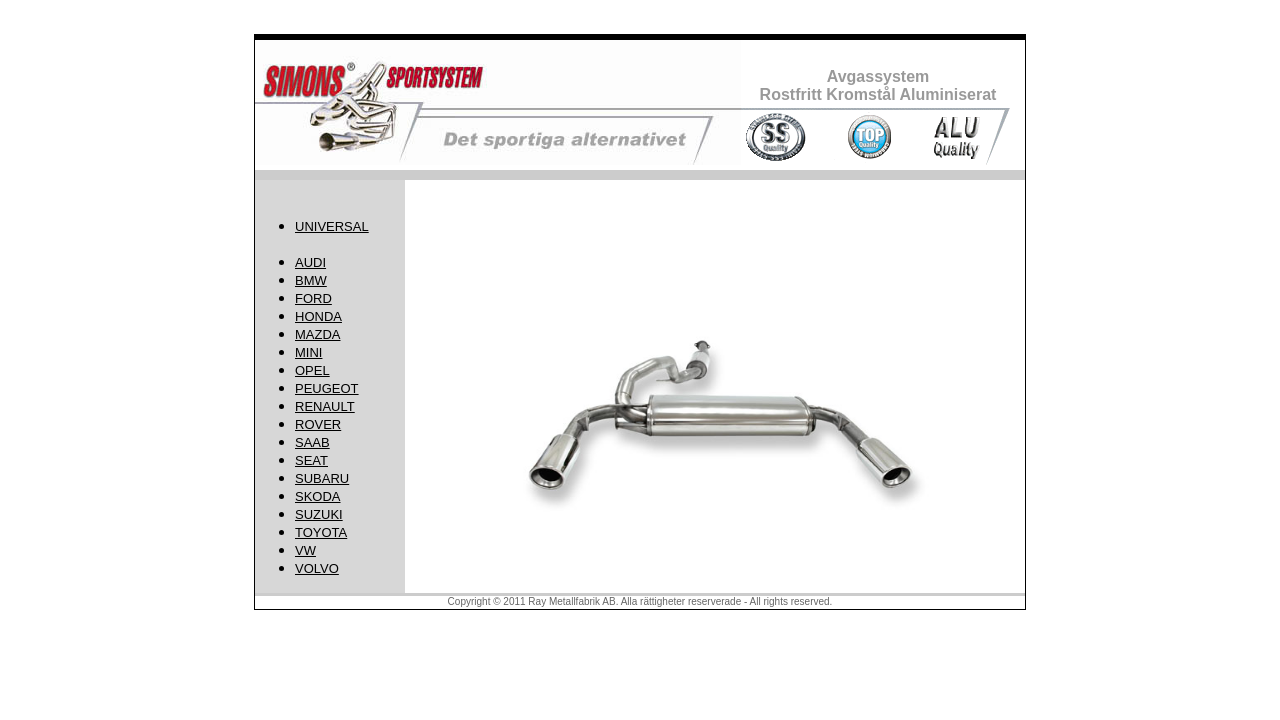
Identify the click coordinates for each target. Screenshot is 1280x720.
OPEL (312, 370)
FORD (313, 298)
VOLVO (317, 568)
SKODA (318, 496)
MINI (308, 352)
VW (305, 550)
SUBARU (322, 478)
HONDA (318, 316)
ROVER (318, 424)
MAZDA (318, 334)
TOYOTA (321, 532)
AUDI (310, 262)
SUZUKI (319, 514)
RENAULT (325, 406)
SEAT (311, 460)
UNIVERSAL (332, 226)
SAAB (312, 442)
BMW (311, 280)
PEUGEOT (327, 388)
